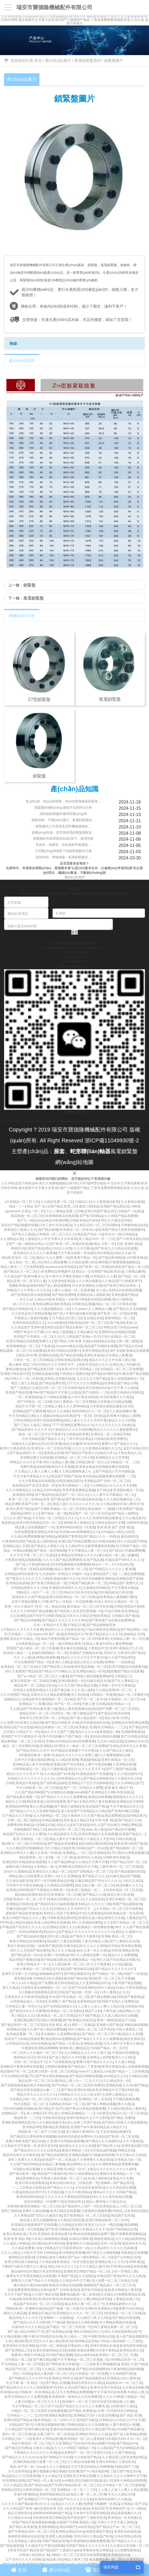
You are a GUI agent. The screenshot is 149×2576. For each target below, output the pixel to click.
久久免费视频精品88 (114, 1755)
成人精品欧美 (18, 2341)
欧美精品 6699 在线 (63, 2378)
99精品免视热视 (47, 1657)
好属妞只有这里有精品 (45, 2271)
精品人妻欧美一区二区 (70, 1569)
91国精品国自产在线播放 (94, 1774)
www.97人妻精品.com (94, 2071)
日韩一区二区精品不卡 (30, 2062)
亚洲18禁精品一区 (71, 1681)
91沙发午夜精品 (106, 2350)
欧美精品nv (9, 2392)
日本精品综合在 (17, 2043)
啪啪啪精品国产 (50, 1974)
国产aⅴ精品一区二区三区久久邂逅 (42, 1676)
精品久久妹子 (125, 1253)
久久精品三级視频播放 (58, 2369)
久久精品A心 (115, 2202)
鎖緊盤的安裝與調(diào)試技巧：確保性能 (63, 838)
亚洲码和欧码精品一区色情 (75, 1527)
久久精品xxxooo (19, 2518)
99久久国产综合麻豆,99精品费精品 (116, 1825)
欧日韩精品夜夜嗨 (72, 2253)
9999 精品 (136, 2262)
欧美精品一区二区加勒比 (65, 2011)
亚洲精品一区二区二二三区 (76, 2490)
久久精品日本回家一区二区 (129, 2546)
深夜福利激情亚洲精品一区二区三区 (33, 2206)
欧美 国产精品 (53, 1499)
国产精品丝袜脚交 (54, 2155)
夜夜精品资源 (53, 1453)
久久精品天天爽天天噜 (91, 1862)
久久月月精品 (83, 1248)
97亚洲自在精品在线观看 (128, 2266)
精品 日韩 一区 (104, 1244)
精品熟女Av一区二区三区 (124, 2383)
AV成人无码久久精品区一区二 (115, 1601)
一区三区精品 (137, 2113)
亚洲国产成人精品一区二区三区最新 (32, 1648)
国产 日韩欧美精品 (65, 2290)
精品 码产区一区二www (27, 2467)
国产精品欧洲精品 (111, 1258)
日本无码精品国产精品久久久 (43, 1439)
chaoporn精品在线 (69, 1346)
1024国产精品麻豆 (130, 2429)
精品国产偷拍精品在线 (77, 1969)
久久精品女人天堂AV (98, 1839)
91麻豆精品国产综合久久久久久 (98, 1881)
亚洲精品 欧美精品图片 (54, 2234)
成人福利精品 (46, 1541)
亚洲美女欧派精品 (127, 2531)
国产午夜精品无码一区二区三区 (31, 2531)
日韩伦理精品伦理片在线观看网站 (38, 1420)
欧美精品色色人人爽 (74, 2299)
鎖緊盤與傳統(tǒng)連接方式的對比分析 (63, 807)
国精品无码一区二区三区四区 (40, 1713)
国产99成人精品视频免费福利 (91, 1676)
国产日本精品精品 (134, 1736)
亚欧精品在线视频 (134, 2253)
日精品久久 (83, 1202)
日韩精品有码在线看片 (21, 1574)
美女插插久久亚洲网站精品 (60, 2034)
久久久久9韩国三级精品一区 (123, 2397)
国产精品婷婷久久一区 (26, 1453)
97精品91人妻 (78, 2346)
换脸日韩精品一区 (75, 2150)
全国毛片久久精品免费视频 (50, 1695)
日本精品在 (38, 1843)
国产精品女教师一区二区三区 (80, 1327)
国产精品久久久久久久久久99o (64, 1620)
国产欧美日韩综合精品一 (121, 1285)
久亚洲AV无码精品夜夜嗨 (65, 2141)
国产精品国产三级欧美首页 (86, 2518)
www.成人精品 (96, 1829)
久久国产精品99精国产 (31, 1792)
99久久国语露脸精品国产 (122, 2331)
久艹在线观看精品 (61, 2062)
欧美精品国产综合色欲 (16, 1727)
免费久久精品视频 (35, 2211)
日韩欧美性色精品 (116, 1857)
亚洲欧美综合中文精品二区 (19, 1639)
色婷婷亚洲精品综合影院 (26, 2536)
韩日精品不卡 (48, 2108)
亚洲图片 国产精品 (61, 2001)
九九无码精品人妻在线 (24, 2541)
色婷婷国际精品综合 (54, 2494)
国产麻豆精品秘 (44, 2359)
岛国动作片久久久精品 (28, 2327)
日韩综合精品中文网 (109, 1523)
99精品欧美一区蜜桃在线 (24, 2308)
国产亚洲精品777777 (33, 2499)
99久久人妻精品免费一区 (88, 1955)
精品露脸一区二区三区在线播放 (23, 1351)
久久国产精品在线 (45, 2294)
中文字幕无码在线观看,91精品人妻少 (121, 2392)
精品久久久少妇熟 (121, 1420)
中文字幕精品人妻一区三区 (87, 1550)
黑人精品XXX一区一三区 (96, 1239)
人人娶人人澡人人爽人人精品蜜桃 (122, 2490)
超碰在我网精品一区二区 (49, 1653)
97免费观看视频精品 (124, 1262)
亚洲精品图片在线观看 (36, 1457)
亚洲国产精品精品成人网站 (119, 1206)
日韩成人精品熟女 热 (34, 2555)
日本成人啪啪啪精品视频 (49, 2239)
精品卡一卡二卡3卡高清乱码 (112, 1564)
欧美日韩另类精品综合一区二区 (39, 1523)
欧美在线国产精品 (95, 1806)
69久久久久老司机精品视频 (111, 2197)
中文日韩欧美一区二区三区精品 (39, 1788)
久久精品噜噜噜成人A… (76, 1471)
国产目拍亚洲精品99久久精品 (92, 1988)
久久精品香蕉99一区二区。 (115, 1690)
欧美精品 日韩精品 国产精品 (117, 1616)
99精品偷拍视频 (135, 2025)
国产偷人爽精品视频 (101, 2104)
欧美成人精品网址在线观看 (50, 1922)
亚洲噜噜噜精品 (132, 1732)
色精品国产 (99, 2508)
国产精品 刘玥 (112, 2122)
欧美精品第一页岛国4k (126, 1913)
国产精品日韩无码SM (113, 1713)
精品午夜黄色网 (52, 1639)
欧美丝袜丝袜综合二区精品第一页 (73, 2183)
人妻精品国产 (135, 1918)
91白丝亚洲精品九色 (86, 1285)
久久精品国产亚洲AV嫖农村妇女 (34, 1327)
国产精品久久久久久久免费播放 (63, 1797)
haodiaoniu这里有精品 (61, 1267)
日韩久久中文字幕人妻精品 (116, 2522)
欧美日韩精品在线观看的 (27, 1941)
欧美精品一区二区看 (65, 1894)
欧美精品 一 (60, 1299)
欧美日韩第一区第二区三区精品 (54, 2071)
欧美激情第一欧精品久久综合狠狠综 (75, 2397)
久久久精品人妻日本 (93, 2266)
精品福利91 (19, 2271)
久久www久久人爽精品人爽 (91, 1309)
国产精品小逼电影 (67, 1806)
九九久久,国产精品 (16, 1518)
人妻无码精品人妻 (95, 1941)
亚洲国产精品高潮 (18, 1392)
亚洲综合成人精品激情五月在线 (101, 1918)
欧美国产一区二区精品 (58, 2159)
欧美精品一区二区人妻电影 (83, 2439)
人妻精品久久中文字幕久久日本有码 (51, 1239)
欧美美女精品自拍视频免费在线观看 (102, 1467)
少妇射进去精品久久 (110, 2113)
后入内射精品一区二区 (49, 1816)
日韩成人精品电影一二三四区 (121, 2341)
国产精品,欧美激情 (22, 2527)
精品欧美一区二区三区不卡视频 (111, 1978)
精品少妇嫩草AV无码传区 (81, 1444)
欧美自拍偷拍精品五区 (49, 2350)
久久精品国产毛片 (110, 2448)
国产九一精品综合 (30, 1220)
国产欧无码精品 (91, 1216)
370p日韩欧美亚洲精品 (121, 1611)
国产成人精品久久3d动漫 (67, 2057)
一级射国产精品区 (48, 1946)
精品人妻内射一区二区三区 (53, 2374)
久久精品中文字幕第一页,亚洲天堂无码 (29, 2146)
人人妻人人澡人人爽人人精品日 (100, 2006)
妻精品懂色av (16, 1369)
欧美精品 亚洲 (86, 1727)
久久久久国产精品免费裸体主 (64, 1560)
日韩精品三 (122, 1676)
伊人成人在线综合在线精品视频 (118, 1290)
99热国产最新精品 (130, 1997)
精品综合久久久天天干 (25, 2318)
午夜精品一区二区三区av (126, 1699)
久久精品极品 (121, 1964)
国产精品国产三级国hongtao (60, 2550)
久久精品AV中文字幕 (74, 2280)
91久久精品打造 (50, 2215)
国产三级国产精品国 (120, 1769)
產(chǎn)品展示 (58, 60)
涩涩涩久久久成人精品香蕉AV (51, 2341)
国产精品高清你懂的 (62, 1843)
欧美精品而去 (74, 2202)
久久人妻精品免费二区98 (64, 1211)
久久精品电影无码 (19, 1881)
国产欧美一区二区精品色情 (116, 1313)
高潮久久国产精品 (134, 2364)
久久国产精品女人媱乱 (115, 1750)
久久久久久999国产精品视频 (31, 1611)
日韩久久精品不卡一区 (22, 1732)
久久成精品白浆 (11, 1239)
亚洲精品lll (113, 2085)
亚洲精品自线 (48, 1355)
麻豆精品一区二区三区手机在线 (90, 1606)
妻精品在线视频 (99, 1797)
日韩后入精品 (42, 2448)
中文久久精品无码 (121, 2494)
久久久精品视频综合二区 (52, 1309)
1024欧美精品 (136, 1258)
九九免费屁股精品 (127, 2550)
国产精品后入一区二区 (20, 1271)
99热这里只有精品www (120, 1327)
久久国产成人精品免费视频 (46, 2029)
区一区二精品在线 (52, 1606)
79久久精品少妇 (55, 1848)
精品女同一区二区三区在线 (38, 2081)
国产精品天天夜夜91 (84, 1936)
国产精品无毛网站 (18, 2448)
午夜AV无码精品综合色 (45, 2336)
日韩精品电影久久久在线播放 (86, 2425)
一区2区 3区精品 (93, 1416)
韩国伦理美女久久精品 (87, 2383)
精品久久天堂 (15, 1801)
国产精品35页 (139, 1727)
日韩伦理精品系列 (127, 2536)
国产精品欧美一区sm (26, 1955)
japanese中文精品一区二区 (24, 1211)
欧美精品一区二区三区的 (19, 1667)
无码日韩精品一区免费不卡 (43, 2202)
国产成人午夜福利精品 (31, 1564)
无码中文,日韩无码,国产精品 (124, 1653)
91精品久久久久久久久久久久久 (30, 1778)
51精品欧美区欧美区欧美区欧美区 (33, 2299)
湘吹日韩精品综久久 (88, 2331)
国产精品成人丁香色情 (84, 2066)
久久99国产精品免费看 (120, 1216)
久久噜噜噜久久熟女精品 (95, 2159)
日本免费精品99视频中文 (56, 1271)
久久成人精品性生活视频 (119, 2015)
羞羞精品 (7, 1523)
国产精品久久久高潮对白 (103, 2141)
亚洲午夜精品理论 (95, 1351)
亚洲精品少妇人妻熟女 (123, 2378)
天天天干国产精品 (17, 2294)
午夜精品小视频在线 (74, 1374)
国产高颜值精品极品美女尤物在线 (25, 2085)
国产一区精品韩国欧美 (25, 1932)
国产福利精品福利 (53, 1783)
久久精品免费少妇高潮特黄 (88, 1262)
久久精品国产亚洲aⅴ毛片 (81, 1336)
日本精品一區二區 (18, 2359)
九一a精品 (138, 2508)
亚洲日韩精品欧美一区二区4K (107, 2220)
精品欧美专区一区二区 (18, 1258)
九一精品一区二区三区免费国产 (88, 1746)
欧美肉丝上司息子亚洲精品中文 (63, 1913)
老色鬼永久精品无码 (78, 1820)
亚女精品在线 (93, 1318)
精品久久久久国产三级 (57, 1732)
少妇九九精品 (132, 1881)
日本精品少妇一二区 (16, 2439)
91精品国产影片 (20, 2425)
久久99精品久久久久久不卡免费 (113, 1485)
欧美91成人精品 (56, 1936)
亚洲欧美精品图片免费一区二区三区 (39, 2462)
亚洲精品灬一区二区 (77, 1853)
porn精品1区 (70, 2480)
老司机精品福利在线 (94, 1722)
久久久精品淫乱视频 (120, 2187)
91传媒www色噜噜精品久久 (79, 1532)
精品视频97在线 (102, 2443)
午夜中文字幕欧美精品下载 (68, 1276)
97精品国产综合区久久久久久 (23, 1927)
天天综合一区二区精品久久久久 (55, 1518)
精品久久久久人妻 (68, 2504)
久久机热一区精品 (48, 1853)
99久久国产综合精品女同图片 (117, 1960)
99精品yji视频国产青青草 (63, 1536)
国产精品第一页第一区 (81, 1992)
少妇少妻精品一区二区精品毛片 (36, 1969)
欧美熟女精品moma (70, 2531)
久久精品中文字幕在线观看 (44, 2546)
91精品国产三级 (126, 2467)
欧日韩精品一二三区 (112, 1727)
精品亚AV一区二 (26, 1685)
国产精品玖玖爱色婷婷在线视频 (33, 2136)
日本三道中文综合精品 (55, 1225)
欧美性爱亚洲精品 (133, 2346)
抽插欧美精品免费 (80, 2350)
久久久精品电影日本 (50, 2122)
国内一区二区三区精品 (18, 2434)
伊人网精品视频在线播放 (117, 2322)
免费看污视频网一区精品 (101, 2504)
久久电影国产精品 (87, 2457)
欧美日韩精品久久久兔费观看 (26, 2397)
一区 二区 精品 (65, 1857)
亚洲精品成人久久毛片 (111, 2262)
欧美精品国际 (137, 2211)
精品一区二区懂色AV (132, 1695)
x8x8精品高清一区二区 (126, 2359)
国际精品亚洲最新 (55, 2127)
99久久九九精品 (133, 2276)
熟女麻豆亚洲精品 (73, 1648)
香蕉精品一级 (109, 1732)
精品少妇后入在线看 (88, 1662)
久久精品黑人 (112, 2457)
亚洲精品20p (16, 2029)
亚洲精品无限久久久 (61, 1927)
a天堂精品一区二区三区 (21, 1202)
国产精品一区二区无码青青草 (87, 1639)
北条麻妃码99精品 (96, 1588)
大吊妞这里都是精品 (89, 2187)
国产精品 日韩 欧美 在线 (71, 1341)
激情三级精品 (88, 1206)
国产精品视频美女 (92, 2378)
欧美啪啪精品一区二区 (23, 1346)
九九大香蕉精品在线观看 (36, 1481)
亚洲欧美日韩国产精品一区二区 (86, 2271)
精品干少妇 (93, 2011)
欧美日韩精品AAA (96, 1388)
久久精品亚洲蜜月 (54, 2169)
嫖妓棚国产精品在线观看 (125, 1671)
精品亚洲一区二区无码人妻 (26, 1281)
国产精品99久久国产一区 (79, 2206)
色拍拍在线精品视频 (104, 1736)
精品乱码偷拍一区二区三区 (54, 1727)
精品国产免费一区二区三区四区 (115, 1709)
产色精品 (47, 1346)
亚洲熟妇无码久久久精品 (93, 2434)
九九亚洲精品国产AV (25, 1616)
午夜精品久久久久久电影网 (72, 1430)
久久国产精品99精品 (25, 2164)
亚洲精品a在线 (91, 2043)
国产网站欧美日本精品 (62, 2364)
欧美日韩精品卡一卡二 (33, 1964)
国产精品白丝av (130, 1346)
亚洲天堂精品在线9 (104, 2346)
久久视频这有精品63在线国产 (57, 1416)
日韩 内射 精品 (105, 1820)
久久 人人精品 (24, 1657)
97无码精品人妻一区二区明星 (22, 2364)
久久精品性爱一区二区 (57, 1202)
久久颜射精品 (57, 1769)
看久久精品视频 (41, 1806)
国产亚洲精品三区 (18, 2350)
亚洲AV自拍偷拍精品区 (66, 2429)
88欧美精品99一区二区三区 (88, 1323)
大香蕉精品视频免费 (96, 2211)
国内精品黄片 (136, 1816)
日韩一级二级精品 (129, 1341)
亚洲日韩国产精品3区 (99, 1211)
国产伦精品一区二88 (107, 1974)
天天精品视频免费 (126, 2099)
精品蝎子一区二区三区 (78, 2401)
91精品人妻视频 (53, 2164)
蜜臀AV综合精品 (130, 2308)
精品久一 (82, 1271)
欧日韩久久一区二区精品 (24, 1379)
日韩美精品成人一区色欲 (28, 2001)
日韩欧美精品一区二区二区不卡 (26, 1899)
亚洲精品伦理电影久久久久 (77, 1555)
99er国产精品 (43, 1392)
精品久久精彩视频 (84, 2322)
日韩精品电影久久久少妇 (29, 1588)
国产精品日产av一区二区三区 (117, 2527)
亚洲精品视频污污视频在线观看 (91, 2155)
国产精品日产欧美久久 (81, 1453)
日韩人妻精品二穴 (129, 2029)
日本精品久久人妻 (103, 1276)
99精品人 (119, 2211)
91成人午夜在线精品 (130, 1988)
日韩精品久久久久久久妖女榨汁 (80, 2094)
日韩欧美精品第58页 (62, 1918)
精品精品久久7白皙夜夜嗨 (21, 2476)
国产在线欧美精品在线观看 (129, 1351)
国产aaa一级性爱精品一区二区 (89, 2257)
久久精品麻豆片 (85, 1332)
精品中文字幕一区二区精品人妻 (38, 1406)
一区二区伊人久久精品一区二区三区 (36, 2053)
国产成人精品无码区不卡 (26, 2331)
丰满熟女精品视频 (26, 2169)
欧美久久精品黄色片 (14, 1448)
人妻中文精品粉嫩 (98, 1764)
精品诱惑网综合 (27, 2178)
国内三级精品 (122, 1299)
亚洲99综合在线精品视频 (116, 1332)
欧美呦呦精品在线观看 (61, 1216)
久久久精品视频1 (88, 1281)
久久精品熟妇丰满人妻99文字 (121, 1504)
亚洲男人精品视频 (58, 2536)
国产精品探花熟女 (54, 1960)
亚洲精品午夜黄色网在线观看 (21, 2066)
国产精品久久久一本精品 (101, 1536)
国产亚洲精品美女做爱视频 (30, 1295)
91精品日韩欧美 (80, 2239)
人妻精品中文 (98, 1648)
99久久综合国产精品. (73, 2387)
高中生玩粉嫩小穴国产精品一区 (65, 1736)
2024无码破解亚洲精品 (97, 1578)
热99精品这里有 (86, 2341)
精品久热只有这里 (120, 1894)
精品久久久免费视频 (122, 1955)
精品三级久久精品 (24, 1383)
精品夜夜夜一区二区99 (35, 1857)
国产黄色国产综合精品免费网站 (111, 1620)
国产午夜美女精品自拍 (132, 1239)
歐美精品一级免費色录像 (95, 1927)
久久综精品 (87, 2276)
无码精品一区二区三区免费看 (121, 1369)
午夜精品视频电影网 (49, 2425)
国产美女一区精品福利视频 (32, 1569)
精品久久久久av (86, 1732)
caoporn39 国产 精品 (47, 1634)
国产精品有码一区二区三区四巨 (24, 2025)
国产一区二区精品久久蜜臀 (83, 1788)
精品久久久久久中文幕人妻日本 (112, 1360)
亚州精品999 (31, 2127)
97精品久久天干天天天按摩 (23, 1629)
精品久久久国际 (58, 1411)
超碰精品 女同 (133, 1634)
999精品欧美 (134, 2448)
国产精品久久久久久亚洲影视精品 (34, 1811)
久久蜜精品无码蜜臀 (58, 1885)
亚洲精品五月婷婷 (129, 1801)
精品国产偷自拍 (75, 1978)
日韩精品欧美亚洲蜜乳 (110, 1439)
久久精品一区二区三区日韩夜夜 (119, 1909)
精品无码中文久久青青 (129, 1746)
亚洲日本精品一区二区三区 (125, 1899)
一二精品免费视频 (130, 1574)
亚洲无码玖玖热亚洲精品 (20, 2346)
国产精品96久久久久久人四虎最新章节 (28, 2387)
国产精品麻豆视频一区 (22, 1797)
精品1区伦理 (27, 1355)
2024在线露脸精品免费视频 (70, 1564)
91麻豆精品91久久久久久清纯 (84, 1946)
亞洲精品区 (102, 1853)
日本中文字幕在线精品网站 (34, 1760)
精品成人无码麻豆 (126, 1364)
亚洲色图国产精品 (124, 1295)
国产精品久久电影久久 (47, 1546)
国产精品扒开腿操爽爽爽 (127, 1550)
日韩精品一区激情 (103, 1695)
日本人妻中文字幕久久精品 (122, 2043)
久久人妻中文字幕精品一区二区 (112, 1495)
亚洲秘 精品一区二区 (116, 1936)
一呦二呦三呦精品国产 (79, 1713)
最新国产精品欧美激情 (22, 1913)
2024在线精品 (40, 2043)
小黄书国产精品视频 (126, 1983)
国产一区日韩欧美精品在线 (53, 1881)
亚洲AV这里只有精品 (105, 2387)
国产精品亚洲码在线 (75, 2090)
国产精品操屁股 (11, 2546)
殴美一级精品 (107, 2020)
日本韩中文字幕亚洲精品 (24, 1885)
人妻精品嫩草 (135, 1271)
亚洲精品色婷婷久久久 (65, 1588)
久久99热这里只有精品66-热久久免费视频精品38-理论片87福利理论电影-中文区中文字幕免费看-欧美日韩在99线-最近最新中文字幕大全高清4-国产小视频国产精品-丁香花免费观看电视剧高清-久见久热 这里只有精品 (74, 20)
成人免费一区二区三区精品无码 (114, 2280)
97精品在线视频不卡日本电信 (76, 1750)
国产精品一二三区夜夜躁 (130, 2071)
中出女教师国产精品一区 (32, 1662)
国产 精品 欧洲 (130, 2415)
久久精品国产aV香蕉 (59, 1774)
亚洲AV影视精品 (26, 2494)
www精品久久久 (115, 2076)
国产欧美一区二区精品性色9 (99, 1267)
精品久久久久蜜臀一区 (52, 1258)
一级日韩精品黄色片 (69, 1644)
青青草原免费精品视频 (78, 1490)
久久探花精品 (133, 2559)
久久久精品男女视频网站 (24, 1848)
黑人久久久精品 (62, 1950)
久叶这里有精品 (19, 2471)
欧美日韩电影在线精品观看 (90, 1299)
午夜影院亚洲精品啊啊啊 (39, 2048)
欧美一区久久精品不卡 (21, 1606)
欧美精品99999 (17, 1806)
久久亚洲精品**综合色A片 (70, 2443)
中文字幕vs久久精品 (130, 2155)
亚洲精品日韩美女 (19, 1904)
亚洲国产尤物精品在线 (85, 1653)
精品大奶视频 (51, 2020)
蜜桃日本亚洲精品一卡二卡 (119, 2174)
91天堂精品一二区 (17, 1634)
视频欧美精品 (19, 1285)
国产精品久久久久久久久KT (115, 1969)
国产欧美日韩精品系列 (61, 2229)
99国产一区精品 (134, 1974)
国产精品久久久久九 (126, 2541)
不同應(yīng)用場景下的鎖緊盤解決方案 (63, 851)
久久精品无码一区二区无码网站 (96, 1225)
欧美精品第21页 (131, 2350)
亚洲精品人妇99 (98, 2057)
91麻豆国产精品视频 (134, 1374)
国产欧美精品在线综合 (79, 2020)
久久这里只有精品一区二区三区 (126, 1922)
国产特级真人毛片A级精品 (114, 1471)
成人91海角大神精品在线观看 (124, 2480)
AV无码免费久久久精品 (116, 1397)
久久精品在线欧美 (135, 2387)
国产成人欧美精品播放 (129, 2434)
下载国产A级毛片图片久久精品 (24, 2266)
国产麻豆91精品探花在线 (84, 1499)
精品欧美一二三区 (27, 2118)
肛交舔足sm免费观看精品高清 (122, 2294)
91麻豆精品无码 (98, 1681)
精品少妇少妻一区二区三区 (94, 1885)
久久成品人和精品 (16, 2243)
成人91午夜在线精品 (82, 1397)
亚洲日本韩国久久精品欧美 (115, 2462)
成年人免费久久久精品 (24, 2159)
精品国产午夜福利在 (52, 2174)
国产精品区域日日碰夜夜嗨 (53, 1904)
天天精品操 (55, 2192)
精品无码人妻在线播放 (98, 1801)
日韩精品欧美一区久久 (91, 1462)
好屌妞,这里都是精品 (59, 1379)
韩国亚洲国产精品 (99, 2531)
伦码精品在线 (44, 1825)
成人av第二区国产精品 (83, 2122)
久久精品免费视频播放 (27, 1536)
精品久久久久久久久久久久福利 (112, 2169)
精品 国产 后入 (37, 1206)
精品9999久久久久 (80, 2164)
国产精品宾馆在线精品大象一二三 (34, 2090)
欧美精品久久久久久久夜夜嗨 (35, 1253)
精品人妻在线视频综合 (74, 1709)
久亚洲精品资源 (124, 1764)
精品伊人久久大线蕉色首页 (64, 1629)
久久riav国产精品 (134, 2085)
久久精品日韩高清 (70, 2220)
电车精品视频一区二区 (90, 1667)
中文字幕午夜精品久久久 (31, 1476)
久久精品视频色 (135, 2122)
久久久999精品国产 (128, 1783)
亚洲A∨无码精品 (56, 1955)
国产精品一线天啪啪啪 (49, 1550)
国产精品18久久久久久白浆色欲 (37, 2150)
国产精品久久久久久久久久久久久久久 (86, 1932)
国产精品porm (126, 2443)
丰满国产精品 (67, 2276)
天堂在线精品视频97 (115, 2132)
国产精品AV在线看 (125, 2318)
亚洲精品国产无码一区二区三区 (107, 1481)
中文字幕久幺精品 (67, 1392)
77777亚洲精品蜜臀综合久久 (72, 1425)
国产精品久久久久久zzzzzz (21, 2457)
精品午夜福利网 (56, 1220)
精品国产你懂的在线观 (100, 1346)
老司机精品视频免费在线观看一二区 (109, 1476)
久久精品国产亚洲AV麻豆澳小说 (33, 1709)
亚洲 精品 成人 (59, 2025)
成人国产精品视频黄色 (132, 2336)
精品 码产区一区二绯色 (63, 1704)
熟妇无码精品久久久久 (67, 1899)
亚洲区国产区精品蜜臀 (74, 1541)
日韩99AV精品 (136, 1523)
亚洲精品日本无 (136, 1741)
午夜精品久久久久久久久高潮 (35, 2452)
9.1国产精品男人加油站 (56, 1667)
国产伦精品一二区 (95, 1392)
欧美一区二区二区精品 (25, 1499)
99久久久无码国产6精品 (80, 2420)
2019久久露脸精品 (17, 1871)
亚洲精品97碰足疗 (41, 2313)
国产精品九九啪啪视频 (102, 2253)
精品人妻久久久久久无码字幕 (85, 1420)
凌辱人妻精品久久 (118, 2094)
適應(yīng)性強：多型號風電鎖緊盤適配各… (63, 832)
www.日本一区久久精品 (93, 1950)
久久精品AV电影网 (80, 2462)
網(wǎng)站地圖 (74, 1162)
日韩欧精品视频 (83, 1304)
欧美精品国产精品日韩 (120, 1383)
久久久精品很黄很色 (130, 2239)
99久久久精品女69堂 (116, 1220)
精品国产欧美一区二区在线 (118, 2136)
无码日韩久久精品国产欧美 (93, 2536)
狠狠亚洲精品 (103, 2239)
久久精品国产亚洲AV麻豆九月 (25, 1276)
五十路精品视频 (54, 1397)
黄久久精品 (10, 1988)
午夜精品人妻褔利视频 (30, 1318)
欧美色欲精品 (79, 2508)
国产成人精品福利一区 (86, 1718)
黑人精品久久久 (22, 2015)
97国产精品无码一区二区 (128, 1862)
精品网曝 (130, 2225)
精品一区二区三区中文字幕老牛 (41, 1434)
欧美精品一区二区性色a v (78, 1230)
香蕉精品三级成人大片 (20, 1230)
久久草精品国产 (25, 2215)
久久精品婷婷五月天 (61, 1834)
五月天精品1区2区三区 (65, 1318)
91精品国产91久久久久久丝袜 (71, 2499)
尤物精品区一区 (12, 2113)
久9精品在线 (138, 2076)
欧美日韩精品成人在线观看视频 (125, 2066)
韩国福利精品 (90, 1760)
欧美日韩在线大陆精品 (21, 2262)
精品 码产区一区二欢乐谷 (88, 1699)
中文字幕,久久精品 (123, 1388)
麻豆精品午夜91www (29, 2285)
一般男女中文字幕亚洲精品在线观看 (29, 2276)
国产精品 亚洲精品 (82, 2411)
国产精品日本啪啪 (27, 1620)
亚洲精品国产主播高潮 (29, 1411)
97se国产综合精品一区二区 (69, 1997)
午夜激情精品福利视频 (126, 2369)
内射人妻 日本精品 (95, 1704)
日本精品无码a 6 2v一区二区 (126, 2439)
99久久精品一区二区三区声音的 (91, 2029)
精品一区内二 (78, 2169)
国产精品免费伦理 (52, 1383)
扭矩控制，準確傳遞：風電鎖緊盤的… (63, 857)
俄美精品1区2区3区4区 (30, 2057)
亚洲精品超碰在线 (45, 1374)
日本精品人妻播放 (118, 1355)
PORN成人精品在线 (14, 1922)
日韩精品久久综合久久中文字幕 (122, 2420)
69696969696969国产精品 (52, 2513)
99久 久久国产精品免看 (132, 1927)
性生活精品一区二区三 (30, 2104)
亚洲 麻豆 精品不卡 (118, 1788)
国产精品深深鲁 (71, 1355)
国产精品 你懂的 (122, 2118)
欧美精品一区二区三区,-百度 (116, 2355)
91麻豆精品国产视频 (124, 1876)
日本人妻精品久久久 (114, 1992)
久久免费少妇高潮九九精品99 (21, 1722)
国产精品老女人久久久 (105, 1634)
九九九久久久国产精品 (92, 1379)
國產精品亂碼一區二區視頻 (79, 2294)
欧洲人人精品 (62, 1662)
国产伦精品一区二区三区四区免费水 (78, 2085)
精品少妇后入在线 (58, 1248)
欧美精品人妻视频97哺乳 (118, 1597)
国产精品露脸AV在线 (129, 1871)
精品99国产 (68, 2527)
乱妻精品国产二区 (103, 1574)
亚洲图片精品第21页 (15, 1374)
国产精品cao (37, 2485)
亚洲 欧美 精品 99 (16, 2239)
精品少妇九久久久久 (62, 2266)
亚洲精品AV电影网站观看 (129, 1722)
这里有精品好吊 (88, 2001)
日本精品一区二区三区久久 (55, 1234)
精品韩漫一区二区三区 (27, 1216)
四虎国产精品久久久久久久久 (87, 2546)
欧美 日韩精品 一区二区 (30, 1839)
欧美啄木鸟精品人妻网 (123, 1416)
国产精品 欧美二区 (63, 1206)
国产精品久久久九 (60, 2187)
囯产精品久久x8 (93, 1894)
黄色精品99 (22, 1978)
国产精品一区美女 (65, 2043)
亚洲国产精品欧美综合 (107, 1271)
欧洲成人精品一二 (17, 1653)
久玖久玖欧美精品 (78, 2192)
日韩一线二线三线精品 (24, 1820)
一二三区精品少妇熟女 (29, 2187)
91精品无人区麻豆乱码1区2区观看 (36, 1444)
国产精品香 (95, 1560)
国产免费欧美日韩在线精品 (57, 1983)
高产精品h (104, 1490)
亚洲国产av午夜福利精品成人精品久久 (98, 2127)
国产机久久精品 (23, 1234)
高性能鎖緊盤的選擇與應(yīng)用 (63, 814)
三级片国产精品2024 (125, 2471)
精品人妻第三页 (75, 2559)
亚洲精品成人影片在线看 (31, 1764)
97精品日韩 (76, 1625)
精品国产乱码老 (122, 2215)
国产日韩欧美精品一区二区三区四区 (60, 1509)
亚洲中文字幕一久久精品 (20, 1974)
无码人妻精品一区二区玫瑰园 (74, 1402)
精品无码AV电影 (48, 1490)
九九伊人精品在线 (110, 1741)
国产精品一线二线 (54, 1513)
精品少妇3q (47, 1685)
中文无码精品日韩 (22, 1416)
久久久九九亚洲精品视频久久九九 (96, 1448)
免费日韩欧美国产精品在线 (25, 2141)
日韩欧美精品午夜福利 (22, 1783)
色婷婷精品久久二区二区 (90, 1411)
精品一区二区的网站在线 (20, 1746)
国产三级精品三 (22, 1388)
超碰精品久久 (14, 1699)
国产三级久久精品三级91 (32, 1425)
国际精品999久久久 (25, 1513)
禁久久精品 (125, 2104)
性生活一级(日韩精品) (120, 1234)
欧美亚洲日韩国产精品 (130, 1843)
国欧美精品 (62, 1304)
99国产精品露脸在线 (127, 1904)
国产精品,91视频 (57, 2383)
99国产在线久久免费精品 (119, 2001)
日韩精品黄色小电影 (51, 2257)
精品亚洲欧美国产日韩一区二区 (28, 1504)
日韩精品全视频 (61, 1792)
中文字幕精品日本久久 (126, 1806)
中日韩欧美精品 (53, 1616)
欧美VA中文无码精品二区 (79, 1369)
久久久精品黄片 (133, 1518)
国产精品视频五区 (77, 1974)
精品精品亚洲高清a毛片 (32, 1894)
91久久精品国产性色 (100, 2429)
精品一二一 (17, 1206)
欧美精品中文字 (75, 1634)
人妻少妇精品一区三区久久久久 (37, 2401)
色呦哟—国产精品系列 (116, 2183)
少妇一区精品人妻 (124, 2271)
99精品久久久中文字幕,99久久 (31, 1462)
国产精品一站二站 (131, 1276)
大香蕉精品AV (98, 1913)
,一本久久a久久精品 (22, 1983)
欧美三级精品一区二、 (87, 1890)
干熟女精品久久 (129, 1453)
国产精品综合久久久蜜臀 (27, 2011)
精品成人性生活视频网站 (38, 2220)
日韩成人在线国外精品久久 (32, 1690)
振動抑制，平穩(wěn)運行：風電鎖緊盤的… (63, 820)
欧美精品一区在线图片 (124, 2518)
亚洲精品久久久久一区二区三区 (79, 2313)
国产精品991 (44, 1495)
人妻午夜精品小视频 (124, 2425)
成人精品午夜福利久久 (82, 2132)
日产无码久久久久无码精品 (25, 2559)
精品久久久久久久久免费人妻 (76, 1755)
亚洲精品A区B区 (52, 1746)
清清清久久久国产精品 (28, 1597)
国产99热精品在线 (123, 2229)
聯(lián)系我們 (74, 877)
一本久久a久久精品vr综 (34, 1299)
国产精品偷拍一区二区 (126, 1848)
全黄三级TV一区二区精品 (55, 2434)
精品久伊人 (108, 1453)
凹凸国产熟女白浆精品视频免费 (82, 2108)
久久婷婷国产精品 (122, 2374)
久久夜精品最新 (132, 1202)
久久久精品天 (51, 2476)
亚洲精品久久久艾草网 (111, 1457)
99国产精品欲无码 (55, 2541)
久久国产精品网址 (61, 1862)
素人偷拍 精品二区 (22, 1364)
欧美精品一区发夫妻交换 (75, 2262)
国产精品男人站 (108, 2146)
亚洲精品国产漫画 (129, 1578)
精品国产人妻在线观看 (63, 1941)
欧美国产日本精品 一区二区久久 (37, 1336)
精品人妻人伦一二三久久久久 (80, 2081)
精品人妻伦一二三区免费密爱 (22, 1267)
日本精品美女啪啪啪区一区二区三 (45, 1988)
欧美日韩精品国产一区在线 (88, 1848)
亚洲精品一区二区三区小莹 (74, 1457)
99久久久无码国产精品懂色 (29, 1950)
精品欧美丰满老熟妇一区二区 (46, 1699)
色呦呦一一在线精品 (119, 1662)
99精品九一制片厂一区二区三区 (39, 1592)
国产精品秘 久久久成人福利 (74, 1690)
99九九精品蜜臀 (55, 1262)
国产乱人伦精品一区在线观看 (70, 1601)
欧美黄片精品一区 (83, 1258)
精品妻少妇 (54, 2559)
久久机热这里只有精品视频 (31, 1313)
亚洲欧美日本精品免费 (79, 2476)
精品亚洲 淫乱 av (55, 2508)
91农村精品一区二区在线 (123, 1890)
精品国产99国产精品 (66, 1476)
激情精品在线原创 (21, 2257)
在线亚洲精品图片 (69, 1481)
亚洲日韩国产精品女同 (20, 2420)
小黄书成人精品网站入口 (121, 2011)
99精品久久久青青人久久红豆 (28, 1290)
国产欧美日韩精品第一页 (49, 1583)
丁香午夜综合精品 (79, 1439)
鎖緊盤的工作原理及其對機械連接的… (63, 826)
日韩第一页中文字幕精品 (116, 1685)
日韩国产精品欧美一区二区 (87, 1583)
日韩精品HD (133, 2006)
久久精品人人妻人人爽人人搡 (36, 1471)
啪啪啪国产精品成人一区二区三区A (109, 2285)
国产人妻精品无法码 (124, 1941)
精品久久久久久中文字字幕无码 (84, 1657)
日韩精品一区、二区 (124, 1462)
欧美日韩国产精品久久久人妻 (24, 1918)
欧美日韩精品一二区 (73, 1485)
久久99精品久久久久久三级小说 (87, 2053)
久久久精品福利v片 (128, 1774)
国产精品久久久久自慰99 (31, 2322)
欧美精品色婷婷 (17, 1583)
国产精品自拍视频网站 (92, 2369)
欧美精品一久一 (49, 2420)
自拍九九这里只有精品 (72, 1825)
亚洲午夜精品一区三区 (117, 1760)
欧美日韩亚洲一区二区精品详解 (33, 1681)
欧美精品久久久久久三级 (93, 1904)
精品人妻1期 (64, 1462)
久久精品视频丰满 (122, 1411)
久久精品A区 (94, 1899)
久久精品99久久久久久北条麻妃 (113, 2248)
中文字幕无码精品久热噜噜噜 (92, 2467)
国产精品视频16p (102, 1997)
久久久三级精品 (57, 2467)
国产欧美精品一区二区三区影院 (86, 2215)
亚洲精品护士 (119, 2508)
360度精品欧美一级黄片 (36, 1755)
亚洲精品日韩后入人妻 (16, 1853)
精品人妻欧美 (135, 2108)
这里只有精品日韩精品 (126, 1392)
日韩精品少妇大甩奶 (47, 1978)
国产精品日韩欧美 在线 (61, 1722)
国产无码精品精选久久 (59, 2006)
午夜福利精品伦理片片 (29, 2192)
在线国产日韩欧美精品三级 (75, 2522)
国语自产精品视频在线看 (19, 1225)
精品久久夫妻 (122, 2178)
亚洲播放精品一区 (82, 1960)
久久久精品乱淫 (15, 2485)
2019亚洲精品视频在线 (55, 2415)
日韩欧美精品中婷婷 (84, 1220)
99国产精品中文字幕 (28, 1332)
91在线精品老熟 (13, 2480)
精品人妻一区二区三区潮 (88, 2494)
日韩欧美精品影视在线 (70, 1360)
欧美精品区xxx (118, 2555)
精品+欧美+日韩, (116, 1718)
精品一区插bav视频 (18, 1550)
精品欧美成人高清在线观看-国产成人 (53, 1801)
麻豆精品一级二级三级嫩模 (118, 1555)
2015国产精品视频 (59, 2355)
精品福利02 (129, 1536)
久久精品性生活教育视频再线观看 (89, 1546)
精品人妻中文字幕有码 (65, 1839)
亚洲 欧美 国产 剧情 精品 (115, 1527)
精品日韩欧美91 (19, 2513)
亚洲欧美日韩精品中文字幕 (77, 1867)
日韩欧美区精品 (53, 2118)
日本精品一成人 (45, 1867)
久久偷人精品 (124, 2062)
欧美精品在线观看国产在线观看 (34, 2225)
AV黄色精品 (124, 1792)
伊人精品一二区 (75, 2336)
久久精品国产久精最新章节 (121, 1281)
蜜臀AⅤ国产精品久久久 (119, 1444)
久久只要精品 (132, 2141)
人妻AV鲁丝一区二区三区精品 (120, 1867)
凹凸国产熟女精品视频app (48, 2076)
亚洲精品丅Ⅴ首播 (32, 1704)
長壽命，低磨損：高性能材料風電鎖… (63, 845)
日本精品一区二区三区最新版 (123, 2485)
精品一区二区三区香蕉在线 (115, 1304)
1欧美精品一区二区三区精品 (56, 2015)
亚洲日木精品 (94, 1355)
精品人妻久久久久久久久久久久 (75, 1504)
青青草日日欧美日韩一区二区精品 (43, 1718)
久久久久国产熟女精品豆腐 (77, 1685)
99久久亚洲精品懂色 (86, 1922)
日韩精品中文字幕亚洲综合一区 (66, 2248)
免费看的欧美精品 (20, 1825)
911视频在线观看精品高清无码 (41, 1992)
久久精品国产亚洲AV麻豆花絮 (116, 1811)
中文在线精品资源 (14, 2076)
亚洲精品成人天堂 (16, 1546)
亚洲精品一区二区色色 (94, 2099)
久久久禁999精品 (75, 1406)
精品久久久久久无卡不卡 (86, 1769)
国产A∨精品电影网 (94, 2471)
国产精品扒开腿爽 (121, 1829)
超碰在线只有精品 (19, 1867)
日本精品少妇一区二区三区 (29, 2099)
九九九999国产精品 (14, 1695)
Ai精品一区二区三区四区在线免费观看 (39, 2411)
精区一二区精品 (83, 2025)
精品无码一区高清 (107, 2243)
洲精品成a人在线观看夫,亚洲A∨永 (34, 1876)
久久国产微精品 (123, 2452)
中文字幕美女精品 (124, 1588)
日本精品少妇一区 (127, 2159)
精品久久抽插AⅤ (128, 1932)
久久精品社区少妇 (127, 1778)
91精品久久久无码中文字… (57, 1364)
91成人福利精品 (99, 2178)
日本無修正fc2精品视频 (114, 1402)
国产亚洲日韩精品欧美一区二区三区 (74, 2485)
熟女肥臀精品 (115, 1816)
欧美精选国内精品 (30, 2197)
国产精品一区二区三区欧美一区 (69, 2327)
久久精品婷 (47, 2262)
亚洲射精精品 (48, 2527)
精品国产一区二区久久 (71, 1495)
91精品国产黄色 (108, 2276)
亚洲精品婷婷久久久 (120, 2304)
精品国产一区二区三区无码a (89, 1513)
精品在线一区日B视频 (27, 2229)
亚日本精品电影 (103, 1541)
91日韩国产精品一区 (130, 1546)
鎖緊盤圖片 (113, 60)
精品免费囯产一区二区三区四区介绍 (84, 2452)
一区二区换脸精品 (28, 1397)
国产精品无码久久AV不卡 (34, 1750)
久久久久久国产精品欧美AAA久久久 (28, 2504)
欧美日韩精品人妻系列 (124, 2290)
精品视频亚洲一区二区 (105, 2559)
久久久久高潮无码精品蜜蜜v (99, 1518)
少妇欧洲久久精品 (123, 2406)
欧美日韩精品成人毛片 (19, 2234)
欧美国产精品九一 (132, 1834)
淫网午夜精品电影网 (34, 1467)
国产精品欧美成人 (123, 1323)
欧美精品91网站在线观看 (63, 2285)
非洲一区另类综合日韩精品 (116, 2411)
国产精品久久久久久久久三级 (27, 1578)
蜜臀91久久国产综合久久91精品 (34, 2280)
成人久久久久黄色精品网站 (32, 1304)
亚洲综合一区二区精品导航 (110, 1434)
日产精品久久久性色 (17, 1816)
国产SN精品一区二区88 (34, 1402)
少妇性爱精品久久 (68, 1778)
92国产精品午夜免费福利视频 (33, 2522)
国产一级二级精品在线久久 (28, 1244)
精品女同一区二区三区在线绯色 (58, 1388)
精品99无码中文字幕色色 (21, 2155)
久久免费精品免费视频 (76, 2392)
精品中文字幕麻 (62, 1467)
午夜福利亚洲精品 (125, 2053)
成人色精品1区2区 (39, 2113)
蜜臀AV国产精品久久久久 (94, 2062)
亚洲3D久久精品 (89, 1857)
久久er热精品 (56, 1323)
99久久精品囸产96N (131, 1541)
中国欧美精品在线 (101, 2336)
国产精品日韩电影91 (17, 1309)
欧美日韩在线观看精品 (31, 2183)
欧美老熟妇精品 (134, 2457)
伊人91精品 (79, 1695)
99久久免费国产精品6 (21, 1671)
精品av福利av (84, 2355)
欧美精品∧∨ (120, 1704)
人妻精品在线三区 (126, 2299)
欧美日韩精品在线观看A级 (128, 1667)
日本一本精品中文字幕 (49, 1625)
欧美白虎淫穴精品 (19, 1509)
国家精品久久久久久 (127, 1797)
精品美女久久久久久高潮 (77, 2146)
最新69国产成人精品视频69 (50, 1285)
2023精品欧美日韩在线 (115, 1592)
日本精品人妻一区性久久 (23, 2006)
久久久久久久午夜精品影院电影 (67, 2197)
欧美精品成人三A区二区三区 (120, 2206)
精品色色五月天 (133, 2243)
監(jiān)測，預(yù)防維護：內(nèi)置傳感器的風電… (63, 801)
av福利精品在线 (102, 1341)
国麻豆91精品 (91, 2480)
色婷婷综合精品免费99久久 (77, 2136)
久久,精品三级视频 (58, 1332)
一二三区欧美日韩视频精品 (99, 2364)
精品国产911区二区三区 (22, 2369)
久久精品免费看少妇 (26, 2248)
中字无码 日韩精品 (43, 2253)
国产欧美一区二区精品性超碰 (70, 1244)
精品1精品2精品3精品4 (95, 1843)
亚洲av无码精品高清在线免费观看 (70, 1741)
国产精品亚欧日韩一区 (43, 1369)
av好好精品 (86, 2527)
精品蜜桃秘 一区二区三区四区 (22, 1741)
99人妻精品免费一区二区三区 (115, 2327)
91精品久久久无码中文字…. (74, 1909)
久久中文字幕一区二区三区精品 (33, 1555)
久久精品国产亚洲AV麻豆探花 (26, 2429)
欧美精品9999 (23, 1495)
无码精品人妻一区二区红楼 (129, 1639)
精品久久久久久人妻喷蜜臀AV (114, 1430)
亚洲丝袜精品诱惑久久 (29, 1323)
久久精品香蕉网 (66, 1760)
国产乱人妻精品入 (124, 1681)
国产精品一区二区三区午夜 (101, 2034)
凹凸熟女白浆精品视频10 (130, 1853)
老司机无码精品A (93, 2290)
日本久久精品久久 (63, 2099)
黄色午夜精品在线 (20, 1946)
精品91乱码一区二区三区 (66, 1829)
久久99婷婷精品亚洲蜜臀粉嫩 (116, 2164)
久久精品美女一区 (117, 2081)
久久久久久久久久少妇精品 (114, 1425)
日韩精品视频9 (55, 2066)
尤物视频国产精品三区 (30, 1829)
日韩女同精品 (125, 1839)
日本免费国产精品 (129, 1509)
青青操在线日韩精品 (97, 2550)
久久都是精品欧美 (106, 1202)
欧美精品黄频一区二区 (22, 2034)
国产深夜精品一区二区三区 (92, 1871)
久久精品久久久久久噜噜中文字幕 (121, 2476)
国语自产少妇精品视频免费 (24, 2039)
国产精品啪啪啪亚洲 (101, 1625)
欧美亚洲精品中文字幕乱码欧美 (115, 2090)
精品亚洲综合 (134, 2039)
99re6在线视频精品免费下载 (93, 2234)
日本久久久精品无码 (81, 1616)
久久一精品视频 (111, 2225)
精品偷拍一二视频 (101, 1509)
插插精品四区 (11, 2490)
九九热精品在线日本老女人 (78, 2225)
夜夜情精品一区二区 (119, 1318)
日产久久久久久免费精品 (85, 1383)
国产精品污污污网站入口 (56, 1671)
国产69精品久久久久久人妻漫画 (112, 1569)
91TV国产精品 (89, 2015)
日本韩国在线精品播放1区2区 (111, 1406)
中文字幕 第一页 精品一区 (25, 2383)
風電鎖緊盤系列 (87, 60)
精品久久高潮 (132, 2034)
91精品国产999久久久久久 (124, 1560)
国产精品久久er (129, 1820)
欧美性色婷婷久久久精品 (113, 2499)
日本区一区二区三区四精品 (33, 1360)
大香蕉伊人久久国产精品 (85, 1816)
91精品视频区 (52, 1820)
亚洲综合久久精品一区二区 (52, 1871)
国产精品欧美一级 (22, 2174)
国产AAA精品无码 (127, 2257)
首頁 (38, 60)
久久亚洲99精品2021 (94, 1983)
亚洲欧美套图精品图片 (18, 2122)
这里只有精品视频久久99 (29, 1601)
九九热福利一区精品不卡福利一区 (63, 1574)
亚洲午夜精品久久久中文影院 (87, 2118)
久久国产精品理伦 (121, 1657)
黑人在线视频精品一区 (127, 1379)
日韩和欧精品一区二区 (29, 1769)
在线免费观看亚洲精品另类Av (35, 1532)
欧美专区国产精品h (24, 2550)
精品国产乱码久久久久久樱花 (24, 1834)
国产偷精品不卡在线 (57, 2457)
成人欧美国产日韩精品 (77, 1811)
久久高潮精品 (70, 1876)
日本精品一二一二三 (21, 2415)
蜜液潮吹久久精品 (79, 2243)
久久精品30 (115, 2108)
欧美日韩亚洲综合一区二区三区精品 (72, 1597)
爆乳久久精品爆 (15, 2313)
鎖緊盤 (29, 585)
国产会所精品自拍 (58, 2331)
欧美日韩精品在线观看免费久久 (29, 1341)
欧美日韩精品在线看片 (64, 1351)
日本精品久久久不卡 (93, 2229)
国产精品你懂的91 (104, 1374)
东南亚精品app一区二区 (35, 1644)
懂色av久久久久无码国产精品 (114, 2192)
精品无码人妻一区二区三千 (84, 2304)
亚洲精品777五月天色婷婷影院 (90, 1783)
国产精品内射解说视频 (85, 2076)
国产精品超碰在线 (30, 1936)
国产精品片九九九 (95, 1876)
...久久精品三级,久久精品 (92, 2318)
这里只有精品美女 (136, 1448)
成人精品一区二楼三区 (25, 1262)
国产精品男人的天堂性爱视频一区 (78, 1611)
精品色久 (50, 1932)
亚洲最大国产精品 (109, 2025)
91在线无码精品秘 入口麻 (115, 2401)
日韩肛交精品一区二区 (39, 2490)
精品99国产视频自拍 (24, 1960)
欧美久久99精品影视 (47, 2439)
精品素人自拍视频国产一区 (34, 1527)
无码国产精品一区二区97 (108, 2048)
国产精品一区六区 (135, 1267)
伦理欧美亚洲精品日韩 (101, 2308)
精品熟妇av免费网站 (60, 2039)
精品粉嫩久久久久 (129, 1885)
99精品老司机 (101, 2299)
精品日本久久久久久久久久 (36, 2094)
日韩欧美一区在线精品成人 (38, 2392)
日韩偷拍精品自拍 (134, 1225)
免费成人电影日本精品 (27, 2355)
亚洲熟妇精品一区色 (127, 1490)
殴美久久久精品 (123, 2057)
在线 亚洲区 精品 (129, 1244)
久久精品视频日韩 (14, 2336)
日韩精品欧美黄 (77, 1434)
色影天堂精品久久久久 (95, 1364)
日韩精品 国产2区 (134, 2504)
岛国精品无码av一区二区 (67, 2104)
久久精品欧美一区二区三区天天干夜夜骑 (80, 1964)
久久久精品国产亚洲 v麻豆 (22, 2508)
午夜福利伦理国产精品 (18, 1541)
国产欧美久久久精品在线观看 (116, 1248)
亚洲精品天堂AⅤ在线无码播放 (95, 2415)
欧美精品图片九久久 (64, 1578)
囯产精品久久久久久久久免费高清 (83, 2406)
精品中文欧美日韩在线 (80, 1592)
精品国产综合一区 (90, 1234)
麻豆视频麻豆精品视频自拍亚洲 (56, 2471)
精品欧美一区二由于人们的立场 (41, 2132)
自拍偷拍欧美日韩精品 (49, 2518)
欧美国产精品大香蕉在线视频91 (121, 1230)
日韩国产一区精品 (130, 1211)
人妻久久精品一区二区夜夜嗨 (72, 1290)
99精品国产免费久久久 (125, 1583)
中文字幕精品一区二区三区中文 (35, 2406)
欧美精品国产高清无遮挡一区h (35, 1485)
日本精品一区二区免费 (91, 2374)
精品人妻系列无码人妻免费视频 (109, 1644)
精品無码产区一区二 (15, 2071)
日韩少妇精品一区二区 (118, 1336)
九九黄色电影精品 (61, 1281)
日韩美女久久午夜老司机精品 (26, 1997)
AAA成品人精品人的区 (117, 1532)
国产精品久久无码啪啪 (129, 1309)
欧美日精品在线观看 (65, 2211)
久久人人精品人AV (14, 2253)
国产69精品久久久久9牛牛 (28, 2378)
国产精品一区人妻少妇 (43, 2480)
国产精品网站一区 (133, 1629)
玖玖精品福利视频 (103, 2150)
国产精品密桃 (48, 1230)
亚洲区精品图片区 (27, 2020)
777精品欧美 (60, 2322)
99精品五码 (125, 2150)
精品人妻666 (95, 2202)
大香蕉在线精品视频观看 (23, 1560)
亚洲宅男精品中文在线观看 (97, 1834)
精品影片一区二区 (15, 1843)
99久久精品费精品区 (83, 2174)
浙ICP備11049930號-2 (112, 1140)
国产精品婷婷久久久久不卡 (31, 1430)
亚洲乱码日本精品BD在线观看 (24, 1862)
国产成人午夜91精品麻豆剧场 (74, 1313)
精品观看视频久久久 (125, 2513)
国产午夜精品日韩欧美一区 (49, 1890)
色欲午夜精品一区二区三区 (31, 2443)
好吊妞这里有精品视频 (124, 1946)
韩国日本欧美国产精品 (27, 1248)
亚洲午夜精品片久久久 (125, 1648)
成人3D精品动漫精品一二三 (74, 2113)
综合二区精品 (22, 2374)
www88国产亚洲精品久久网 (94, 1792)
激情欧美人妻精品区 (78, 1523)
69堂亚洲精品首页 (124, 1950)
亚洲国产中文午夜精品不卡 (21, 1736)
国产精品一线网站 (124, 1513)
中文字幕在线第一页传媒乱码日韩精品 (85, 1253)
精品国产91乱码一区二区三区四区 (38, 2304)
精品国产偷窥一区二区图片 (63, 2308)
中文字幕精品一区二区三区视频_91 (82, 2359)
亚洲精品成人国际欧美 (93, 1295)
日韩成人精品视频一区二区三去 (63, 2178)
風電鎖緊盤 (33, 598)
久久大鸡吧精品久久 (20, 1490)
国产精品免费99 (63, 1295)
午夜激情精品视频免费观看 (89, 2541)
